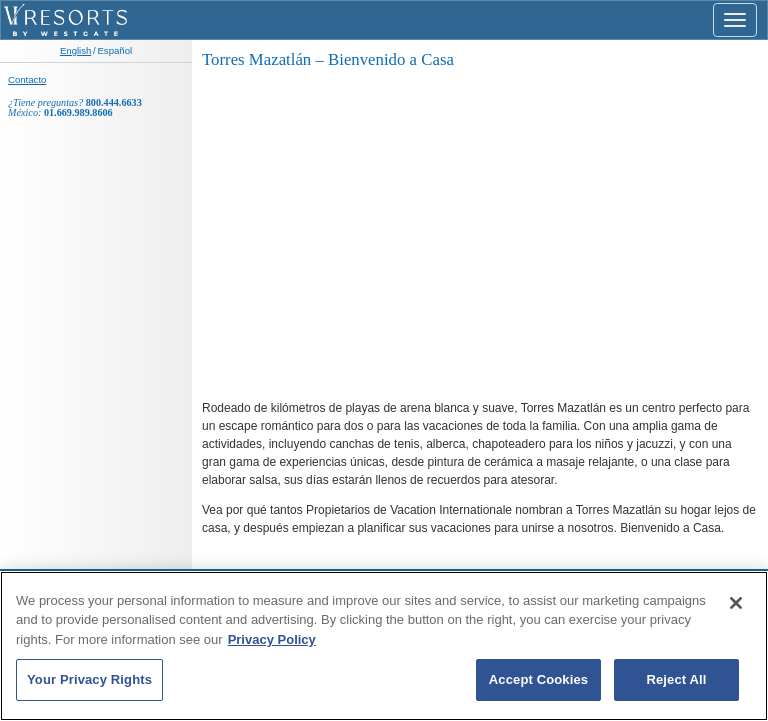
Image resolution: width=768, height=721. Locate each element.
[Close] (736, 603)
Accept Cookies (538, 679)
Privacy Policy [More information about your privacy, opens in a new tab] (272, 639)
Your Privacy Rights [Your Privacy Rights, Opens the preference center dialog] (89, 679)
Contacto (27, 79)
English (75, 50)
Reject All (676, 679)
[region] (384, 646)
